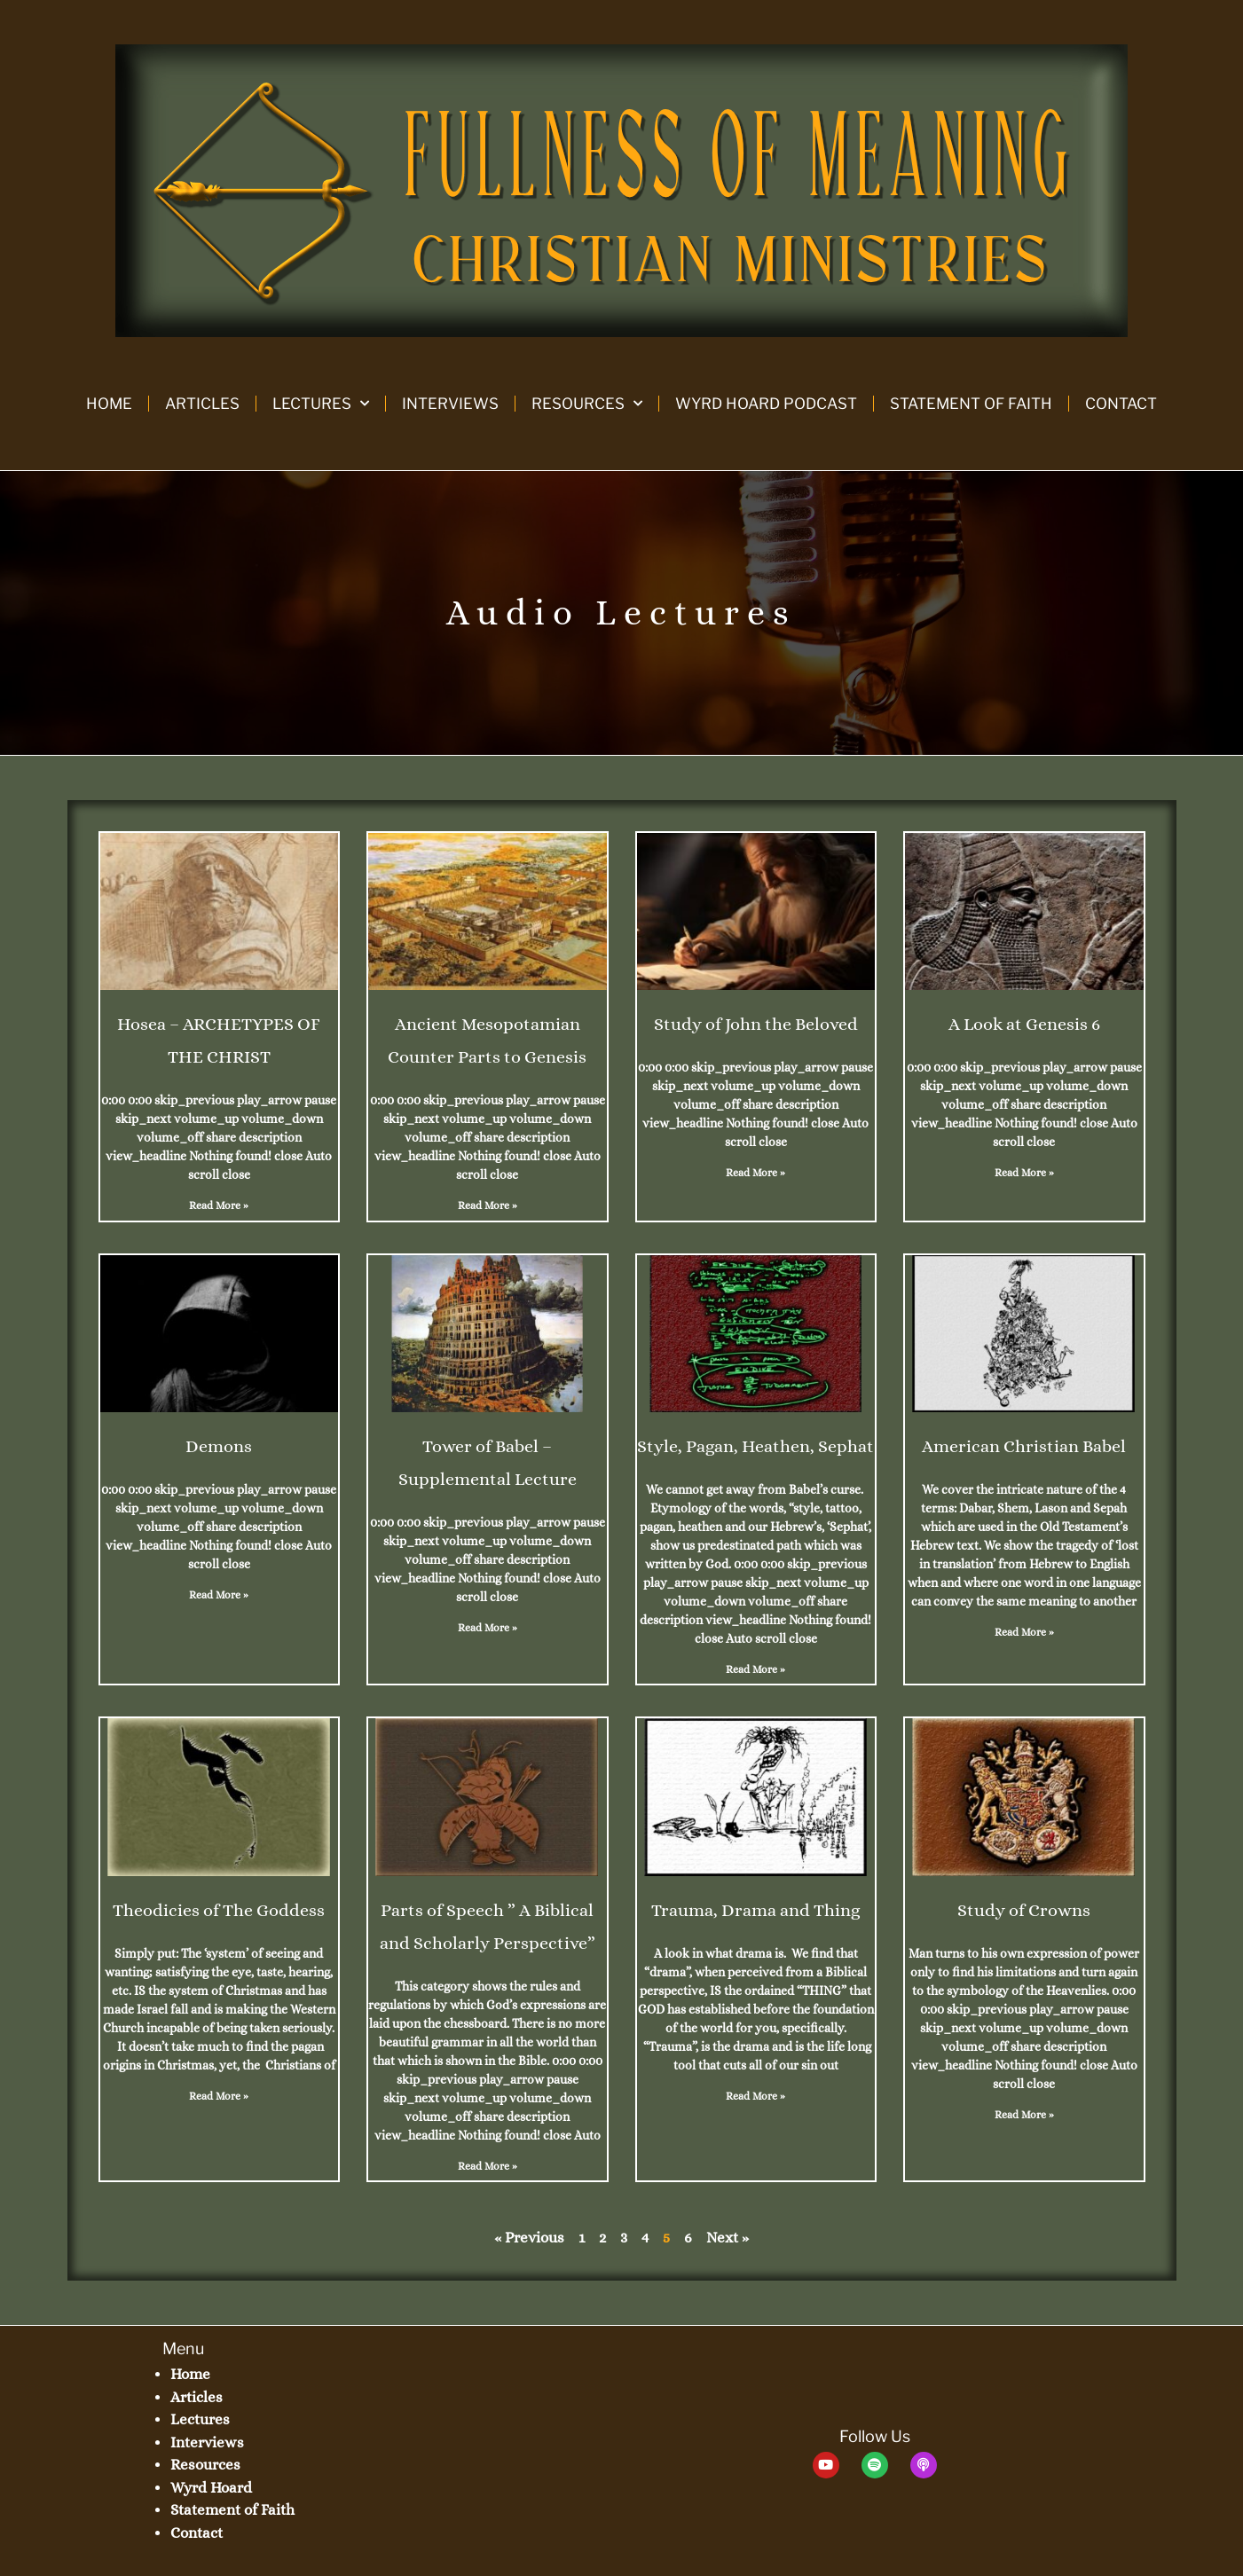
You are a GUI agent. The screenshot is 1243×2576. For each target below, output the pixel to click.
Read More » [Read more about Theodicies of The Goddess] (218, 2096)
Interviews (450, 403)
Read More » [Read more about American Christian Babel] (1024, 1632)
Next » (727, 2237)
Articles (202, 403)
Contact (1121, 403)
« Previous (529, 2237)
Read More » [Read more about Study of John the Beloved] (755, 1172)
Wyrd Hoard (211, 2487)
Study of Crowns (1023, 1910)
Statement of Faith (971, 403)
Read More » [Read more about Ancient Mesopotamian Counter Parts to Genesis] (487, 1205)
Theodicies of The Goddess (219, 1910)
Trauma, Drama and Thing (755, 1910)
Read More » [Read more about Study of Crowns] (1024, 2115)
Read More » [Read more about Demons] (218, 1595)
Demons (218, 1446)
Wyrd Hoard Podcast (766, 403)
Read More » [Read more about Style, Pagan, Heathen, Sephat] (755, 1669)
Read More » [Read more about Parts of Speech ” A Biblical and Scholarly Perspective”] (487, 2166)
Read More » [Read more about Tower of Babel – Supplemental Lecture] (487, 1628)
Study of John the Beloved (756, 1024)
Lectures (320, 403)
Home (109, 403)
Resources (586, 403)
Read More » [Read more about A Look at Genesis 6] (1024, 1172)
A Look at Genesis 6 (1024, 1024)
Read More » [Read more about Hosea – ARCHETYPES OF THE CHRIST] (218, 1205)
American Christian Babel (1024, 1446)
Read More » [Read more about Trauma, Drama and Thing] (755, 2096)
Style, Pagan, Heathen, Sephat (755, 1446)
